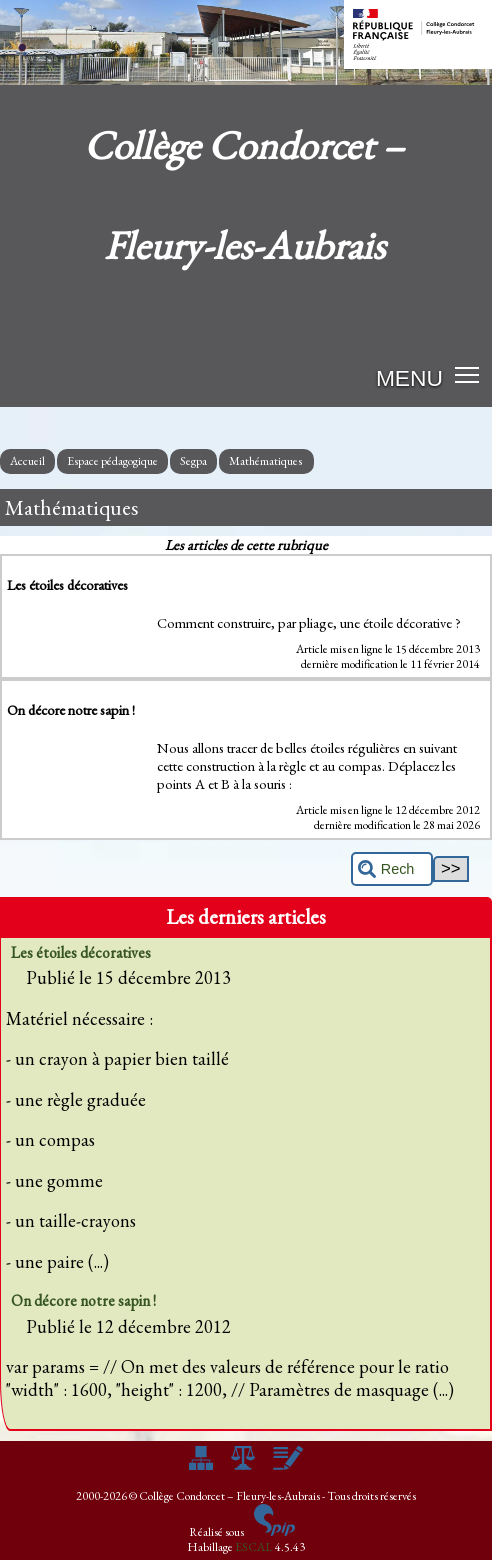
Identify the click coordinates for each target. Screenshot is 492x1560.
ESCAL (254, 1547)
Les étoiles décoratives (81, 952)
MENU (409, 378)
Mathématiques (266, 461)
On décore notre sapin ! (83, 1300)
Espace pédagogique (112, 461)
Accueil (27, 461)
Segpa (193, 461)
